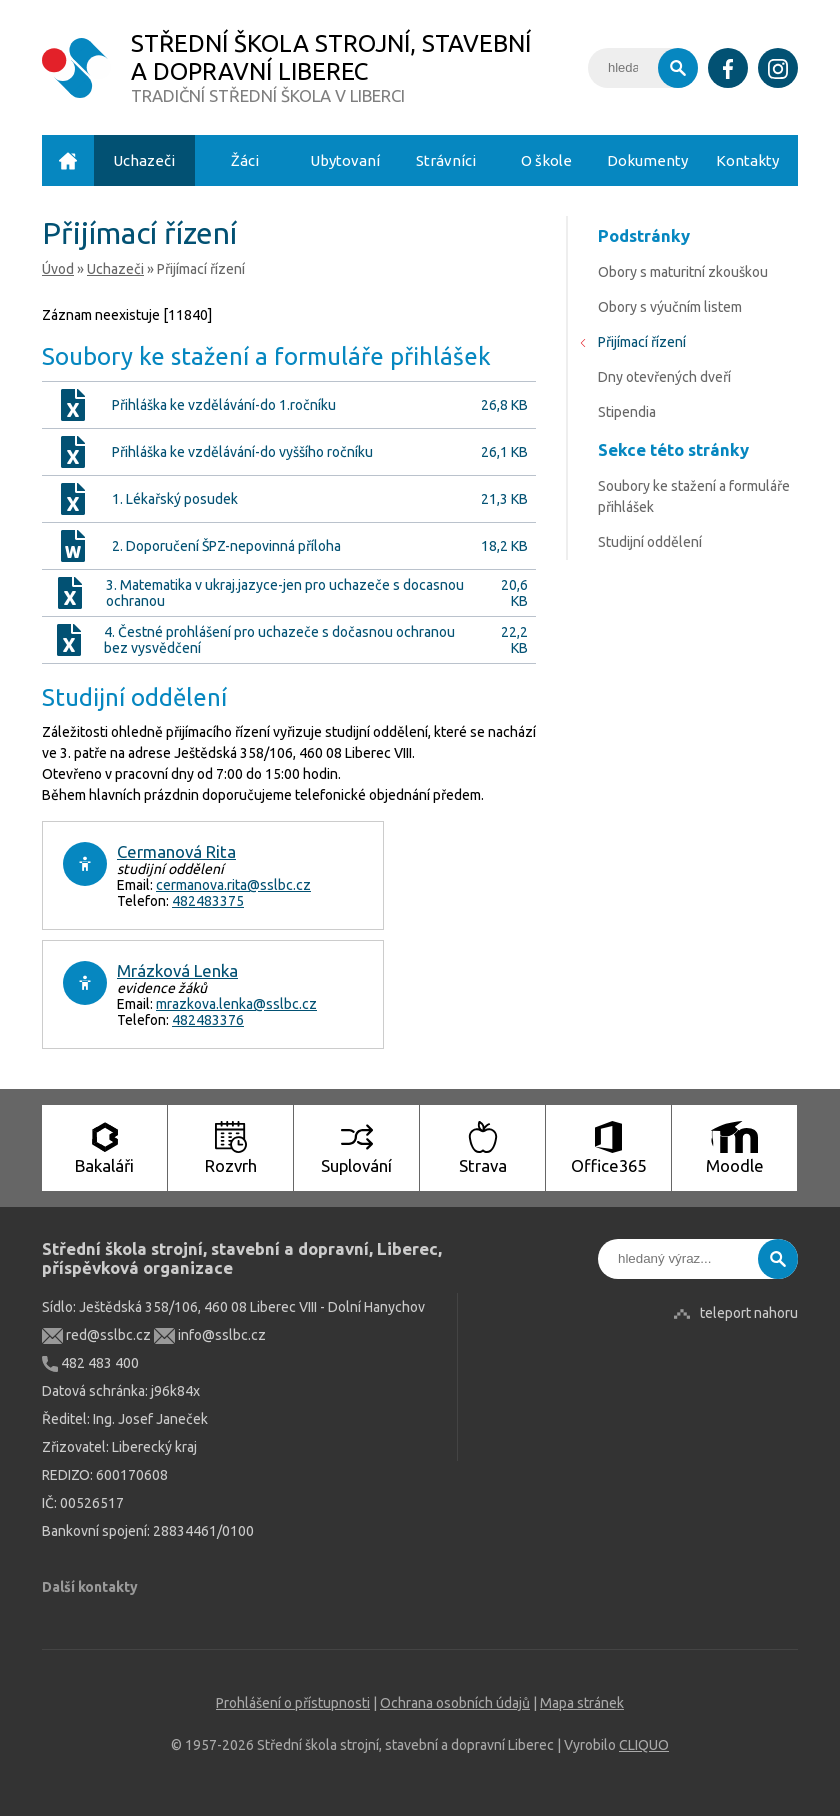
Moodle (735, 1148)
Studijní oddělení (650, 542)
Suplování (356, 1148)
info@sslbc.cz (210, 1335)
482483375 (208, 901)
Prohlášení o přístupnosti (293, 1703)
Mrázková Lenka (177, 970)
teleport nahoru (749, 1313)
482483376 (208, 1020)
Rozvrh (231, 1148)
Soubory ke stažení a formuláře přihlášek (694, 496)
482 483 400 (90, 1363)
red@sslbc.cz (96, 1335)
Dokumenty (647, 160)
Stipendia (627, 412)
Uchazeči (144, 160)
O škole (546, 160)
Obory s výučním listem (670, 307)
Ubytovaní (345, 160)
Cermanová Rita (176, 851)
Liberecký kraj (154, 1447)
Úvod (68, 160)
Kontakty (747, 160)
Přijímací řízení (642, 342)
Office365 (608, 1148)
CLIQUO (644, 1745)
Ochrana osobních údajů (455, 1703)
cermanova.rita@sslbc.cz (233, 885)
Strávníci (446, 160)
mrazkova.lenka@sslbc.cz (236, 1004)
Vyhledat (678, 68)
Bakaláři (104, 1148)
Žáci (245, 160)
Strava (483, 1148)
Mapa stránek (582, 1703)
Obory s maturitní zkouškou (683, 272)
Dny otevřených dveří (664, 377)
